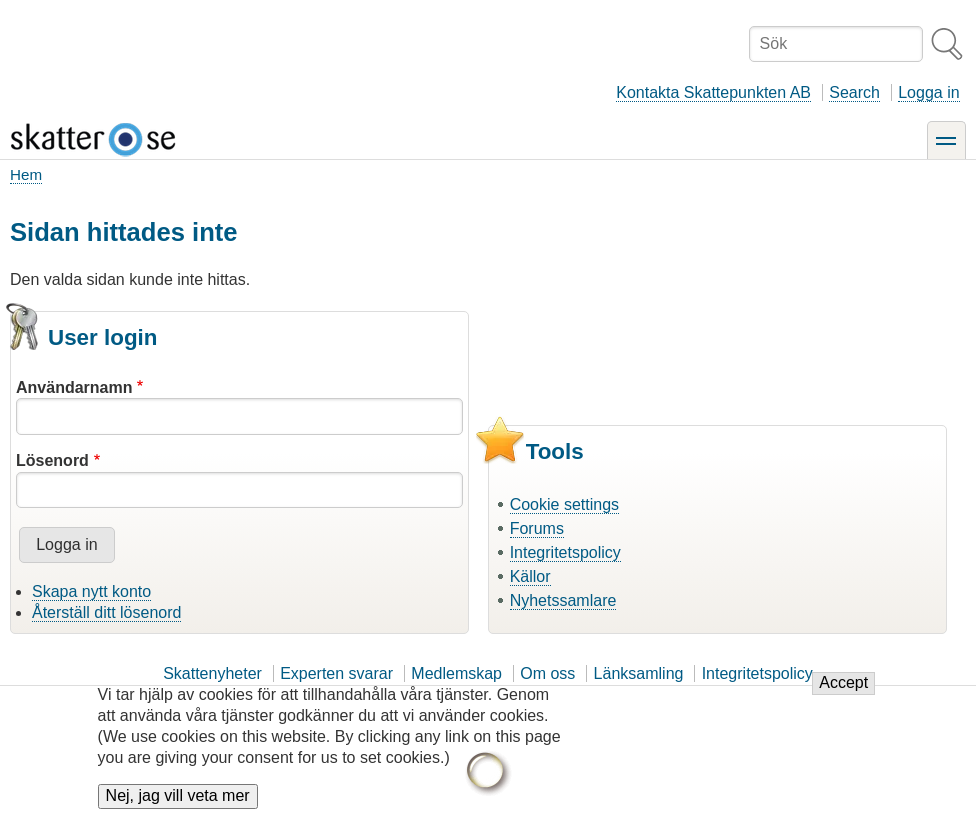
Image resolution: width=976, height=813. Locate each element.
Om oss (547, 673)
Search (854, 92)
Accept (843, 692)
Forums (537, 528)
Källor (530, 576)
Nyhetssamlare (563, 600)
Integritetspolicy (565, 552)
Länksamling (639, 673)
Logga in (928, 92)
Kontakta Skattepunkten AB (713, 92)
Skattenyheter (212, 673)
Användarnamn (74, 387)
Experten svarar (336, 673)
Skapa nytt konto (91, 591)
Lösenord (52, 460)
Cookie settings (564, 504)
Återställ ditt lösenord (106, 612)
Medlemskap (456, 673)
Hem (26, 174)
